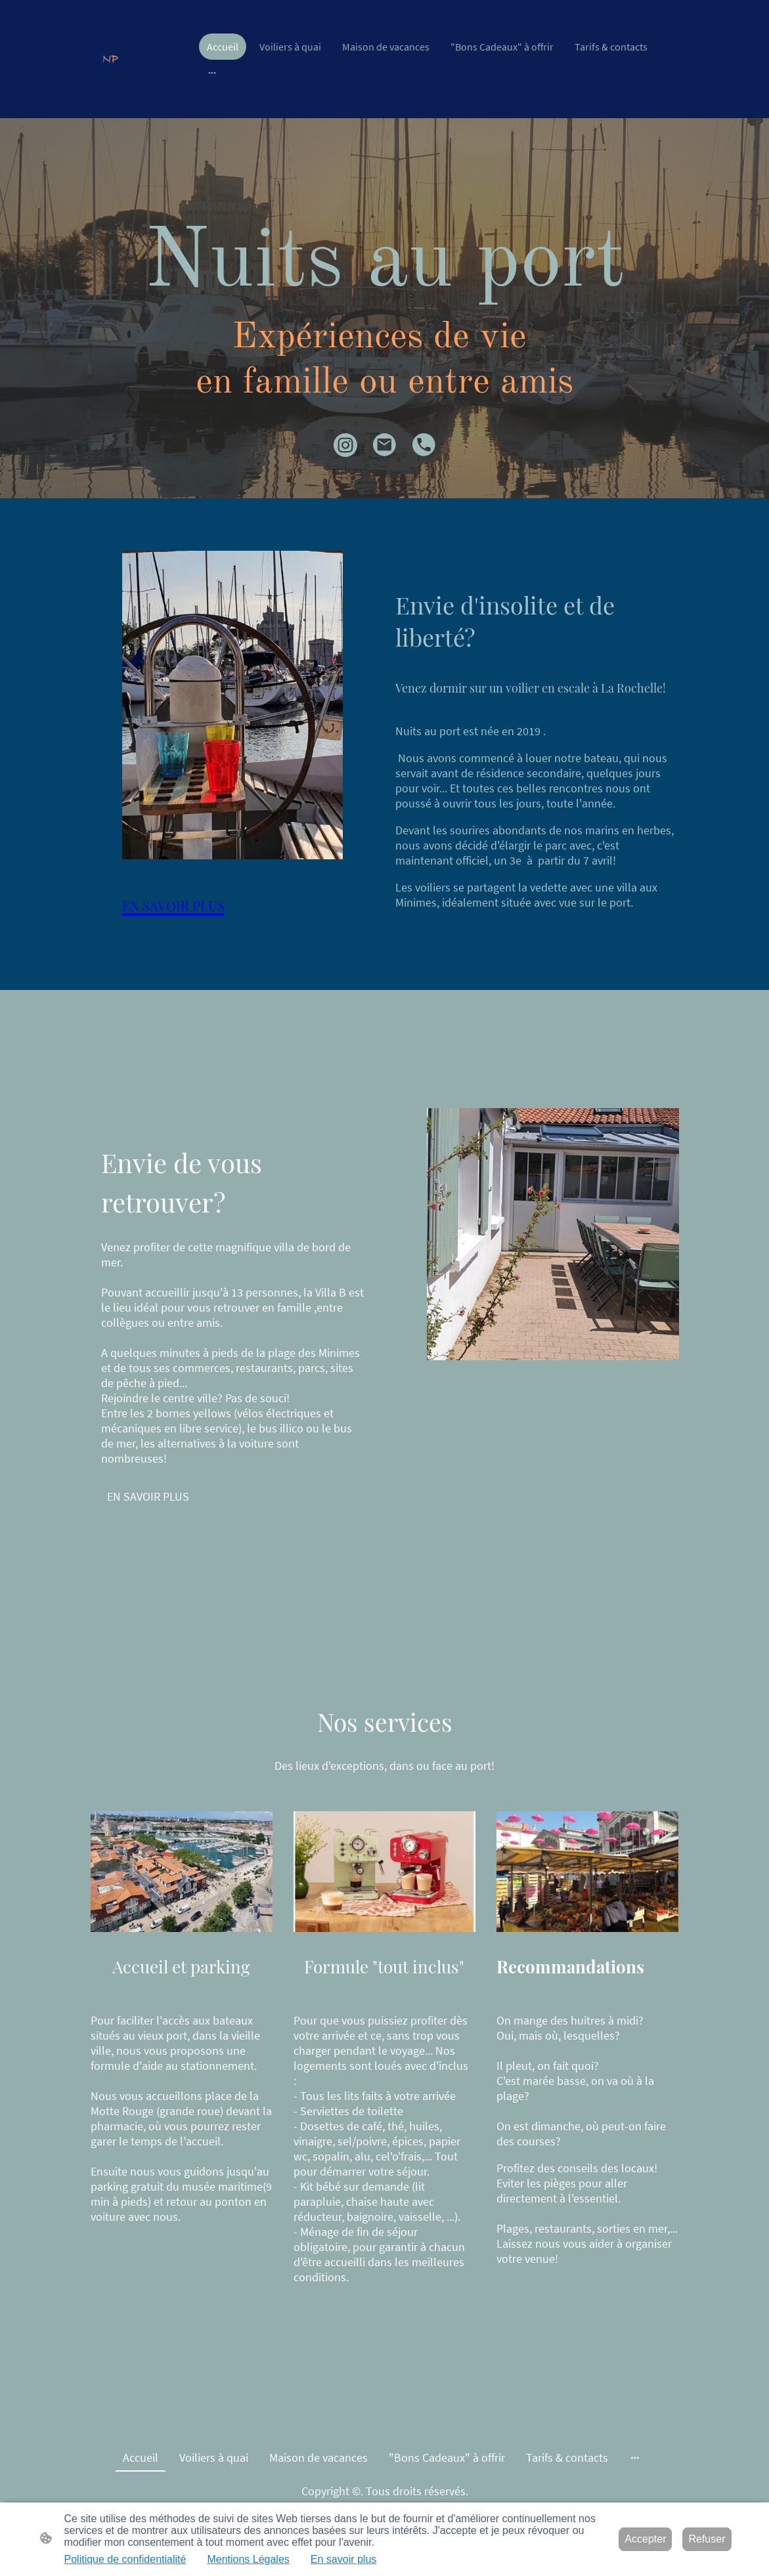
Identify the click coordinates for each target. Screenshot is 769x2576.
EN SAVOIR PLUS (148, 1496)
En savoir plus (344, 2559)
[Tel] (424, 445)
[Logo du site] (110, 59)
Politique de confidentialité (125, 2559)
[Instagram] (345, 445)
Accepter (645, 2538)
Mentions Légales (248, 2559)
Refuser (706, 2538)
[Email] (385, 445)
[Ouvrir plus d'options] (212, 72)
